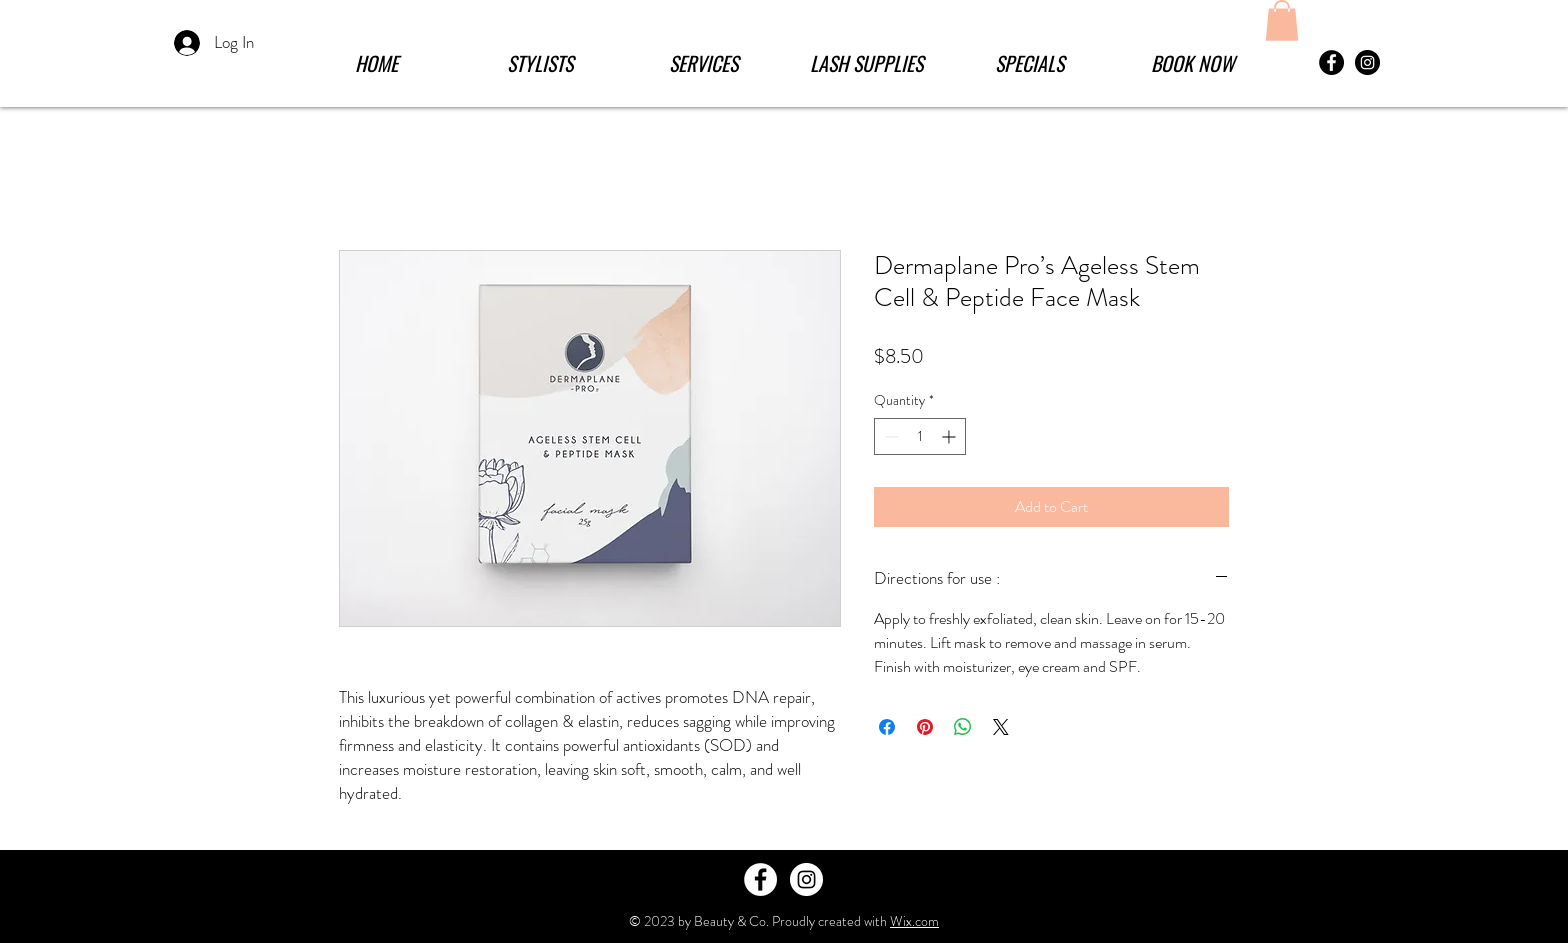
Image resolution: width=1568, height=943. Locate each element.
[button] (703, 63)
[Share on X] (1001, 727)
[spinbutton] (920, 436)
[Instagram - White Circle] (806, 879)
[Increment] (950, 436)
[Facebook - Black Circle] (1331, 62)
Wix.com (914, 921)
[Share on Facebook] (887, 727)
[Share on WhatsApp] (963, 727)
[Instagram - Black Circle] (1367, 62)
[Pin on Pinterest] (925, 727)
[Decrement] (889, 436)
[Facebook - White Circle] (760, 879)
